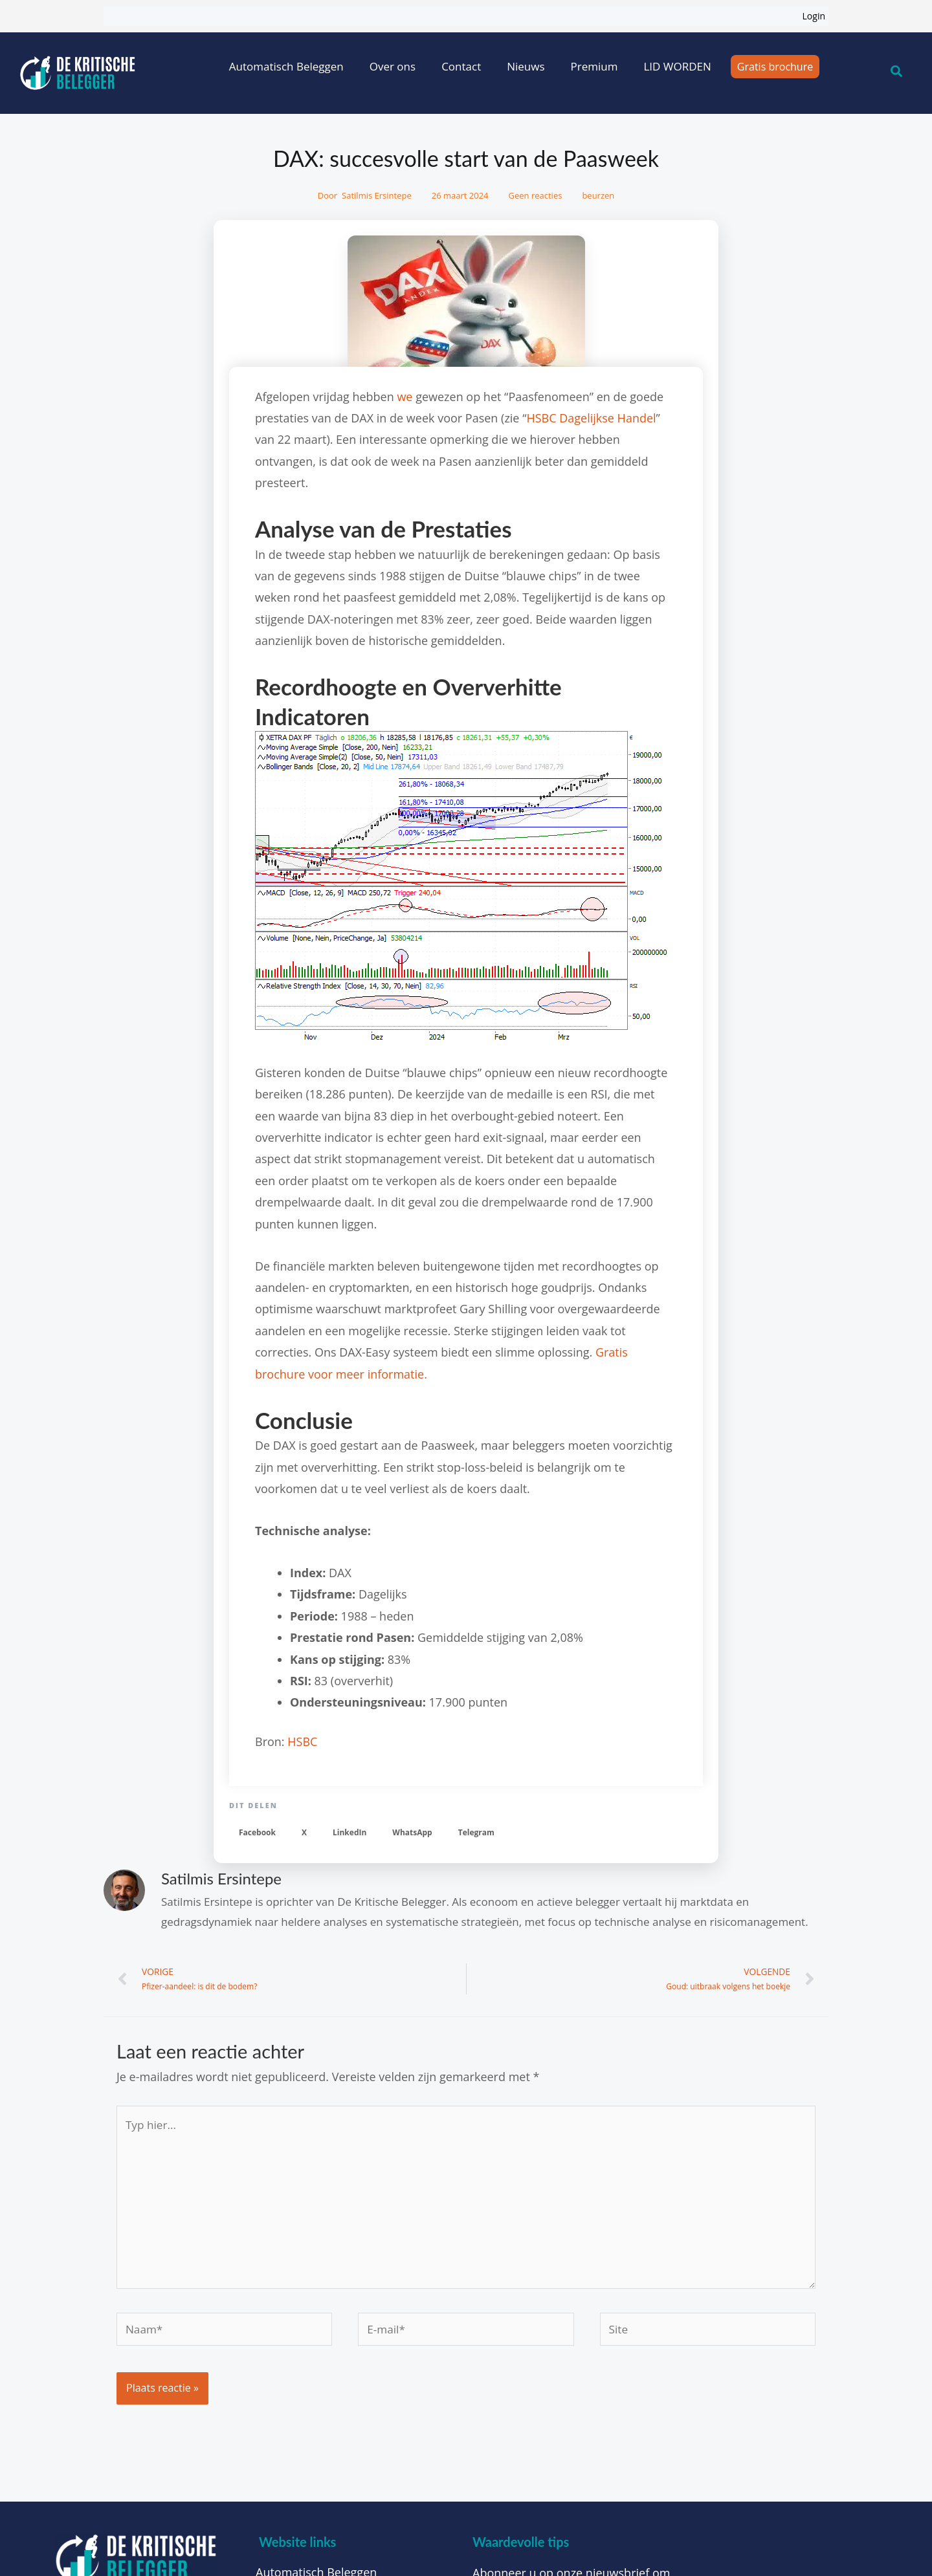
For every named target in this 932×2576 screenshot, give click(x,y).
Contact (461, 66)
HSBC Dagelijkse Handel (591, 418)
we (404, 396)
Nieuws (525, 66)
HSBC (302, 1741)
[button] (257, 1833)
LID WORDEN (677, 66)
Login (814, 16)
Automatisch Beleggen (286, 66)
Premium (594, 66)
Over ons (393, 66)
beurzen (598, 195)
